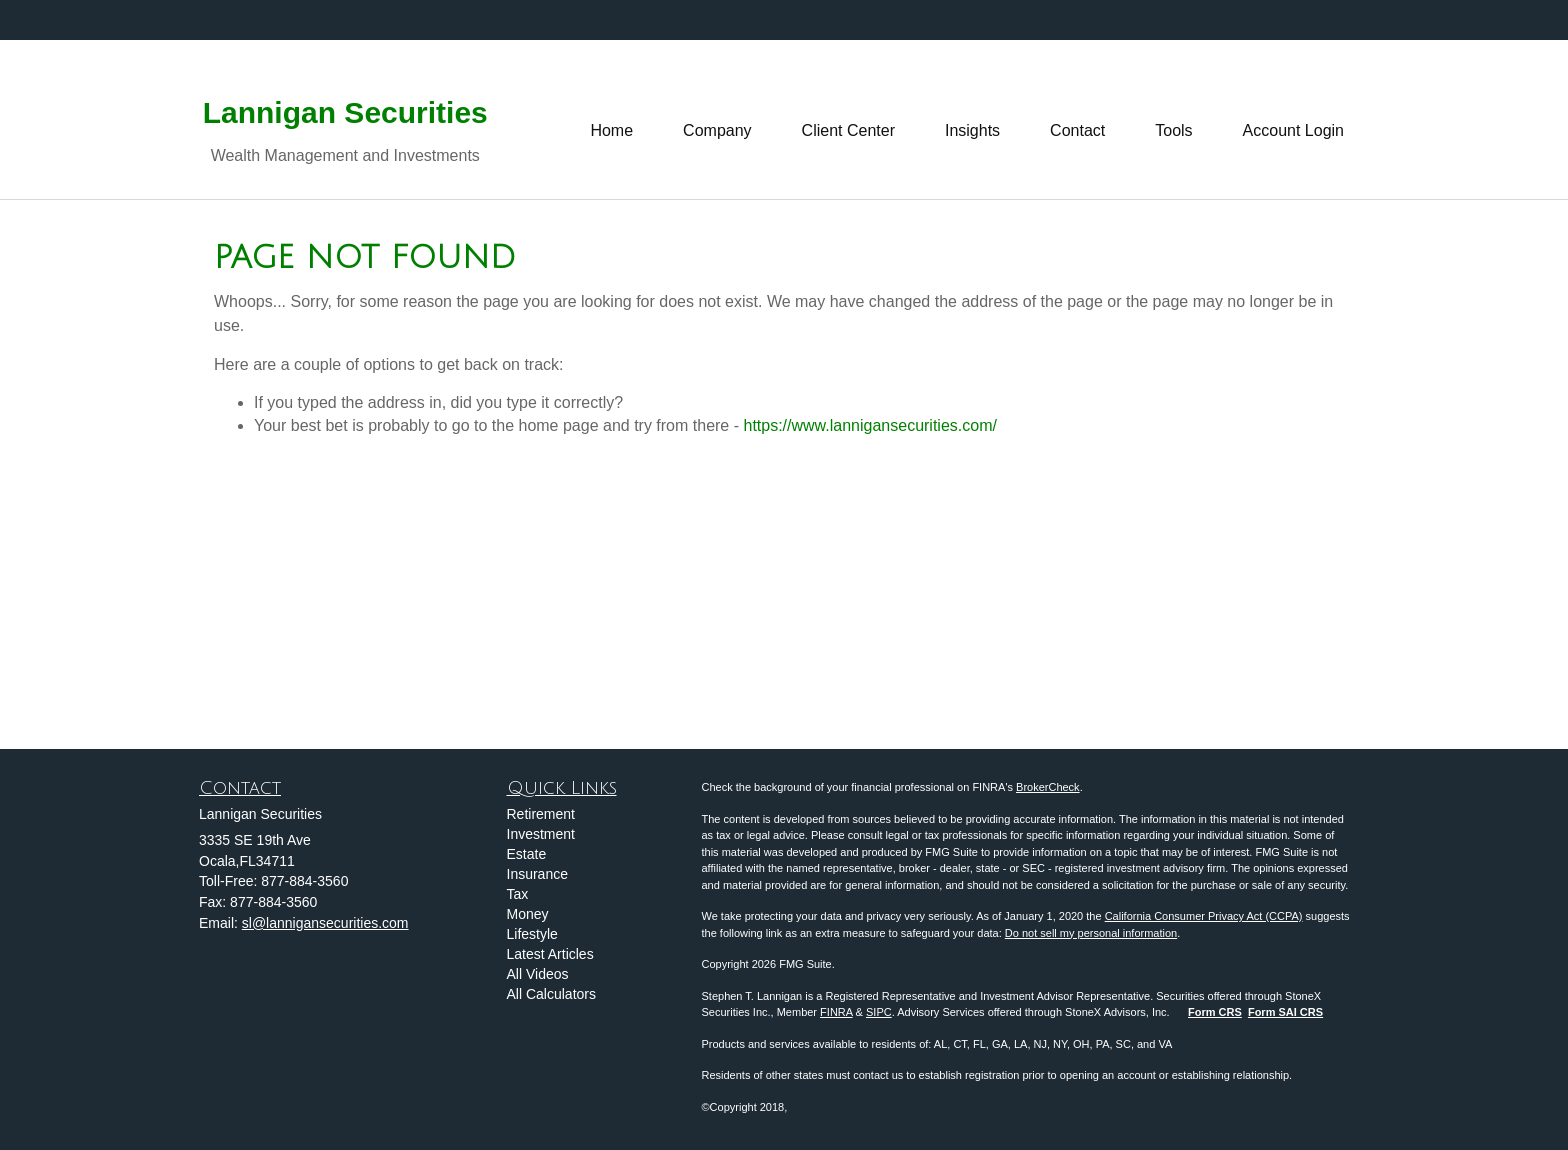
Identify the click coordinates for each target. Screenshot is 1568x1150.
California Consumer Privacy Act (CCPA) (1204, 916)
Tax (518, 894)
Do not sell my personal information (1091, 933)
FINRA (836, 1012)
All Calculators (551, 994)
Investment (541, 834)
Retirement (541, 814)
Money (528, 914)
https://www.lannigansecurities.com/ (869, 425)
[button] (717, 120)
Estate (527, 854)
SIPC (879, 1012)
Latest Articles (550, 954)
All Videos (538, 974)
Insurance (537, 874)
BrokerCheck (1048, 787)
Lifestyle (532, 934)
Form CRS (1215, 1012)
